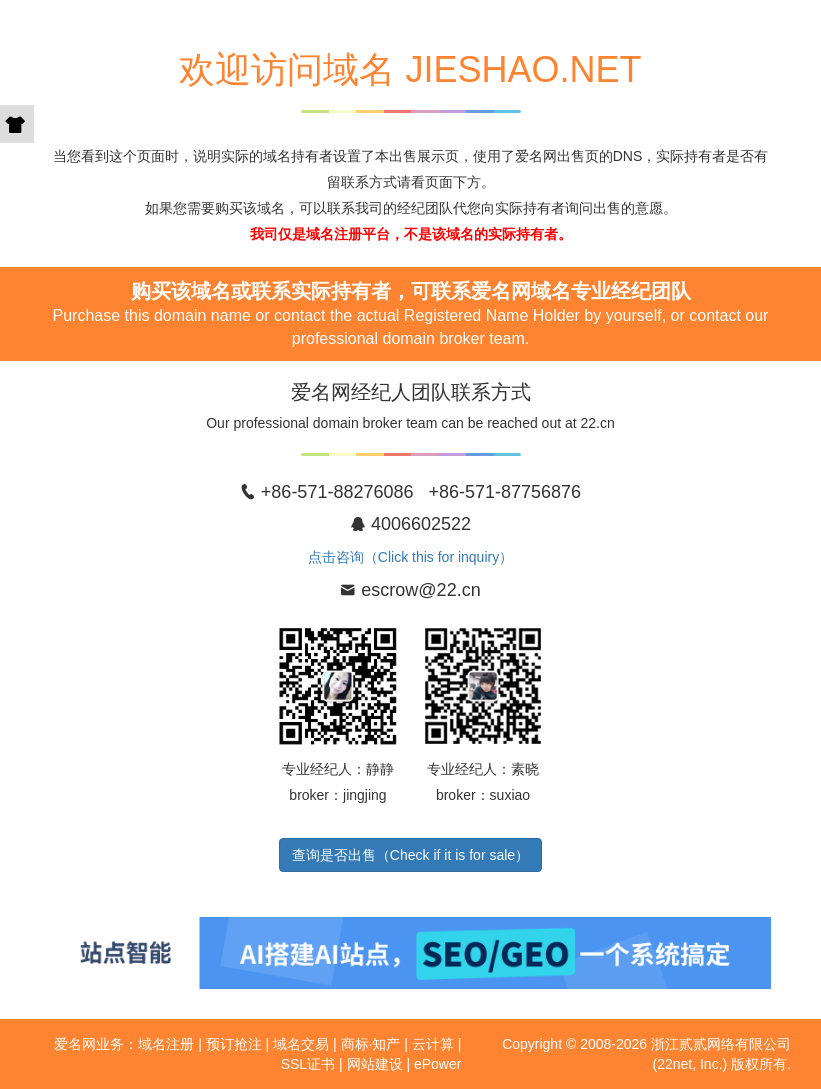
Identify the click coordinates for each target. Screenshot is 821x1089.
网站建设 (375, 1064)
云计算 (433, 1044)
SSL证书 (308, 1064)
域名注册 (166, 1044)
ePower (437, 1064)
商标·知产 (371, 1044)
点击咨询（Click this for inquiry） (410, 557)
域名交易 (301, 1044)
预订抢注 (234, 1044)
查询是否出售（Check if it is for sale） (410, 855)
